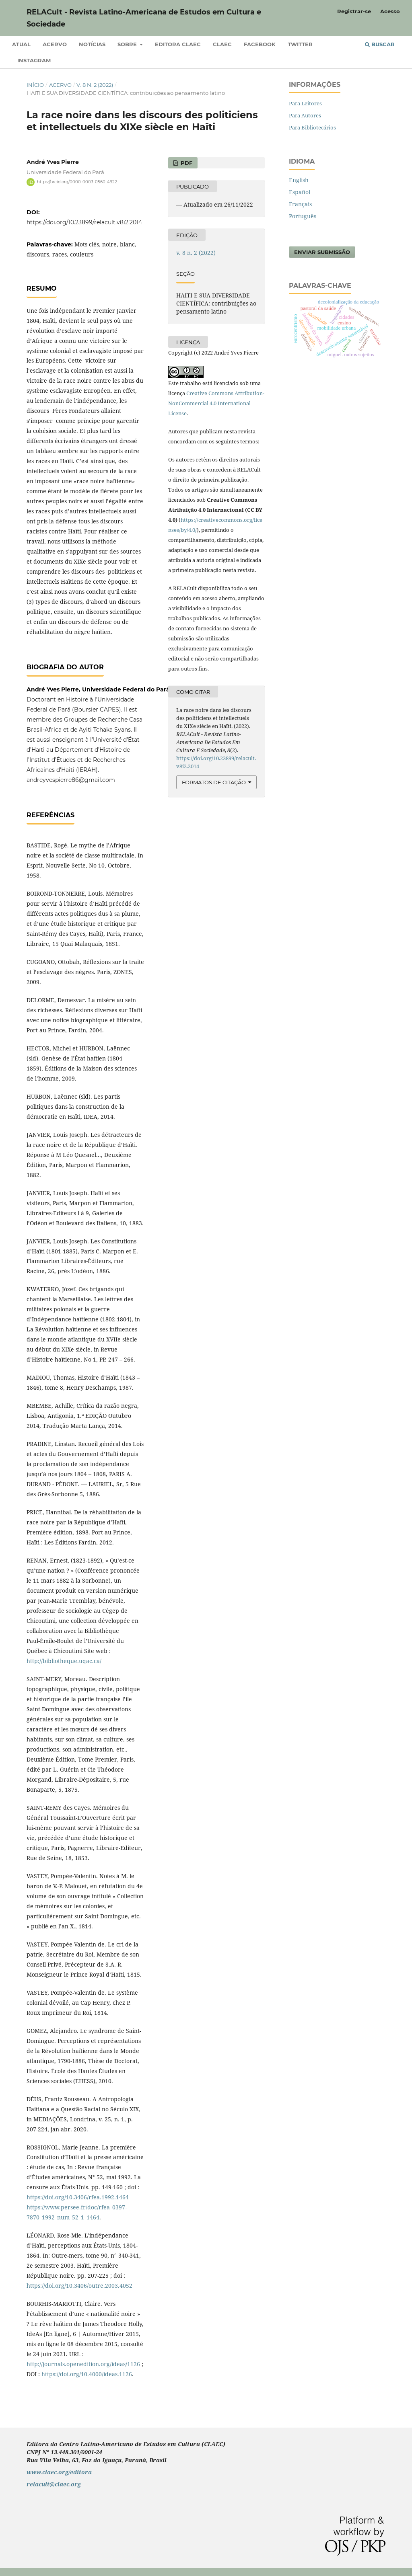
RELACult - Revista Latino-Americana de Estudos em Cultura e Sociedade (144, 18)
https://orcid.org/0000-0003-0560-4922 (77, 182)
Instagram (34, 60)
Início (35, 85)
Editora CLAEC (178, 44)
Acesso (390, 11)
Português (302, 216)
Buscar (380, 44)
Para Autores (305, 115)
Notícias (92, 44)
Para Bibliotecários (312, 127)
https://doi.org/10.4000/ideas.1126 (86, 2374)
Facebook (260, 44)
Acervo (55, 44)
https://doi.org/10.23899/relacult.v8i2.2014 (84, 222)
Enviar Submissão (322, 252)
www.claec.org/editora (59, 2472)
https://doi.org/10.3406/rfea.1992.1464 (78, 2197)
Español (299, 192)
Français (300, 204)
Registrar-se (354, 11)
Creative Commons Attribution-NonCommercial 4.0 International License (216, 403)
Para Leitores (305, 103)
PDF (185, 163)
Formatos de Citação (214, 782)
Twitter (300, 44)
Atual (21, 44)
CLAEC (222, 44)
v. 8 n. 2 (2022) (94, 85)
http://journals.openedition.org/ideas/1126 (83, 2364)
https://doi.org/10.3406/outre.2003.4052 (79, 2285)
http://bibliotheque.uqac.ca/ (64, 1661)
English (299, 180)
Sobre (127, 44)
